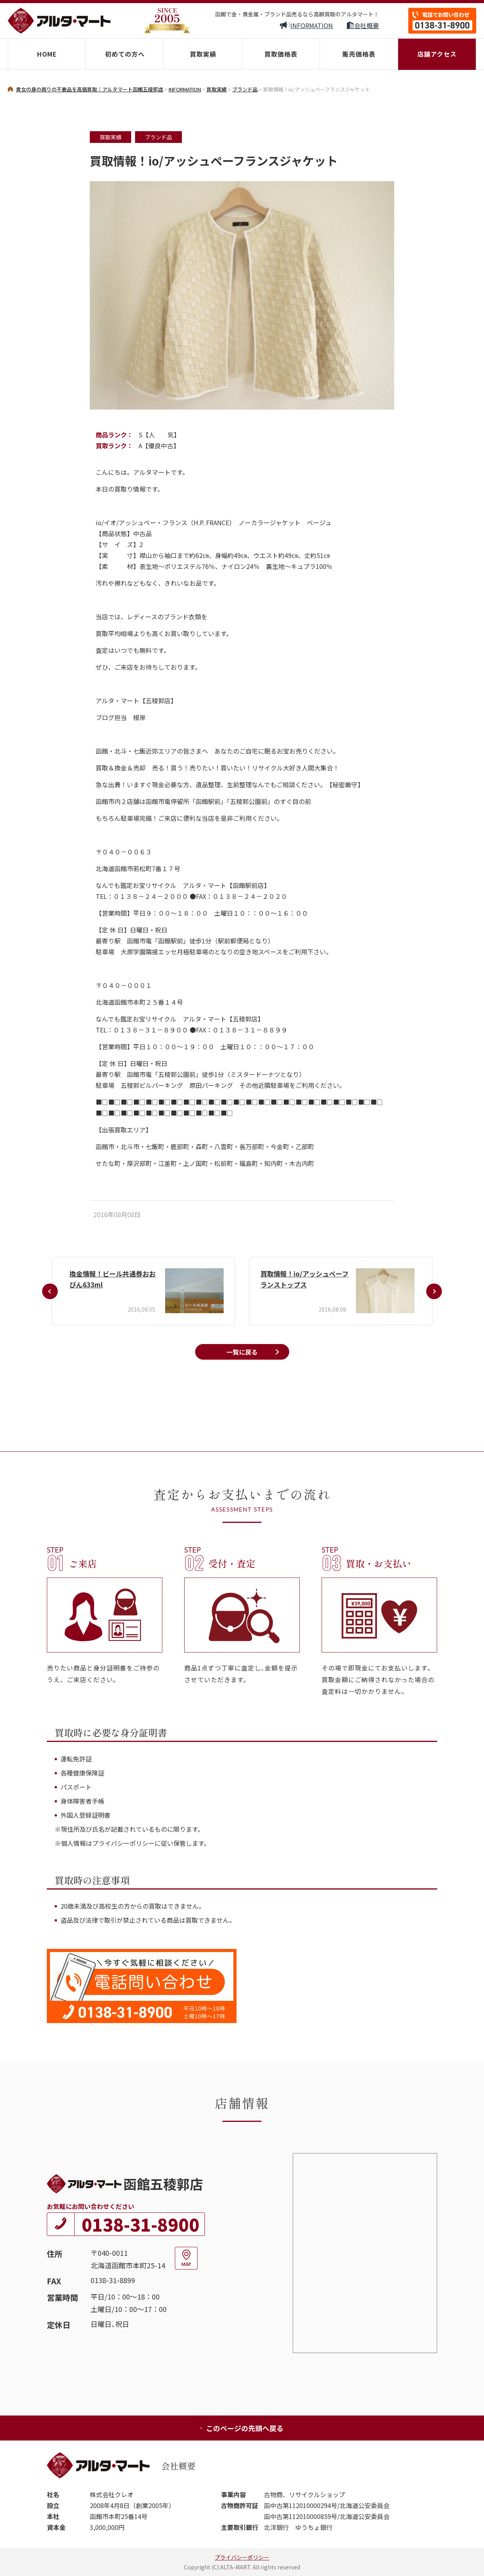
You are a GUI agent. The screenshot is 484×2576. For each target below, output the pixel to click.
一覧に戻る (242, 1352)
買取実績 (203, 54)
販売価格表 (358, 54)
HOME (47, 54)
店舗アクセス (437, 54)
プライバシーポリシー (242, 2557)
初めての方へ (125, 54)
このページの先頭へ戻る (241, 2428)
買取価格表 (280, 54)
